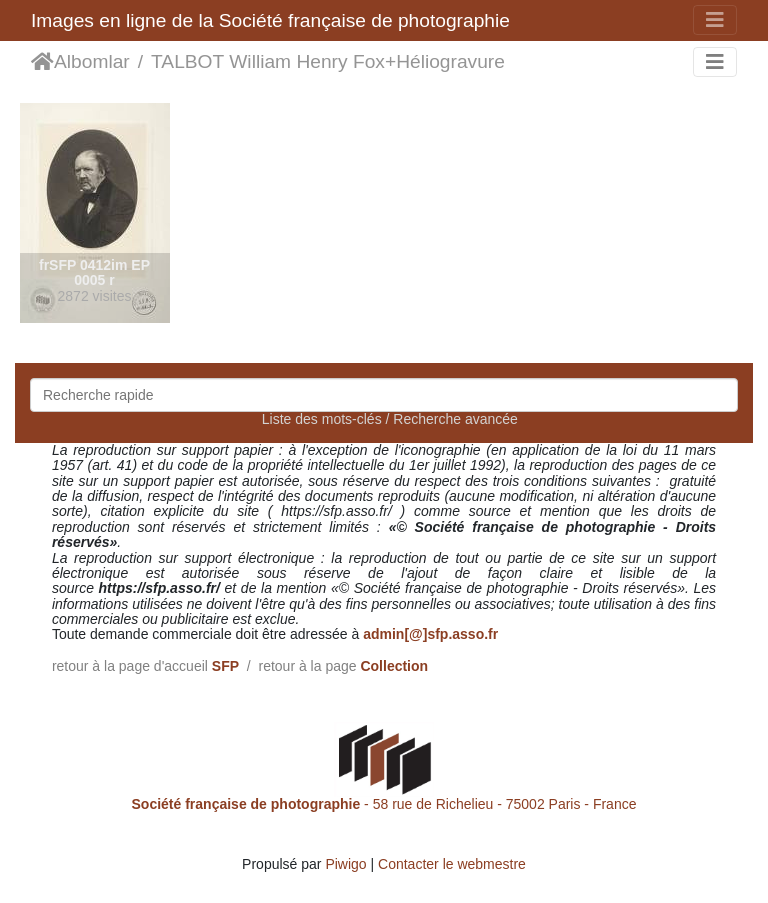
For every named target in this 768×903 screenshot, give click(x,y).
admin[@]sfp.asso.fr (430, 634)
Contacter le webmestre (452, 864)
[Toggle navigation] (715, 20)
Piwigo (345, 864)
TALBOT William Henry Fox (268, 61)
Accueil (42, 62)
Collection (394, 666)
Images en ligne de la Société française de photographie (270, 20)
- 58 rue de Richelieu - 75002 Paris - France (384, 804)
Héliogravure (450, 61)
